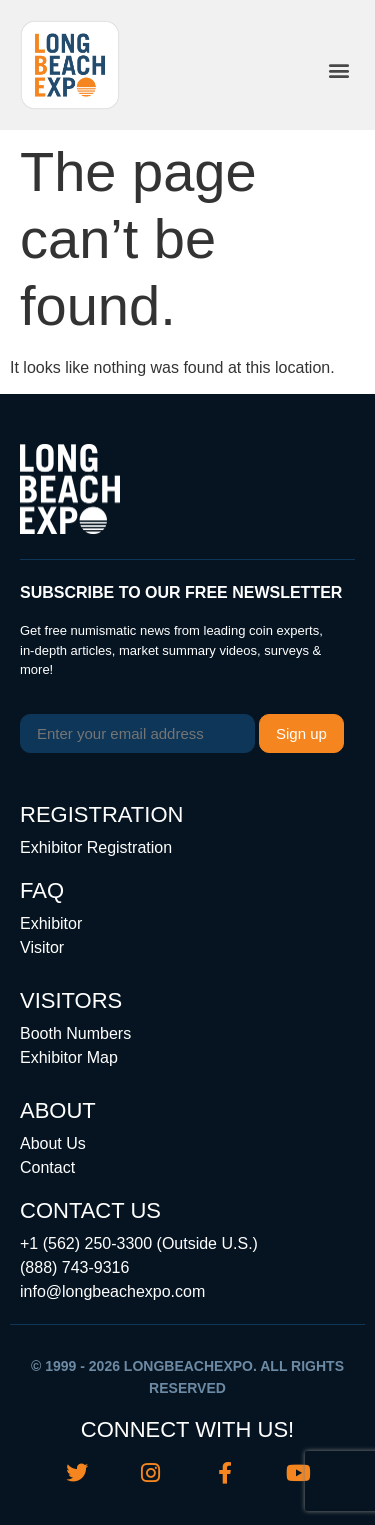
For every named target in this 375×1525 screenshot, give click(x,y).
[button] (338, 70)
